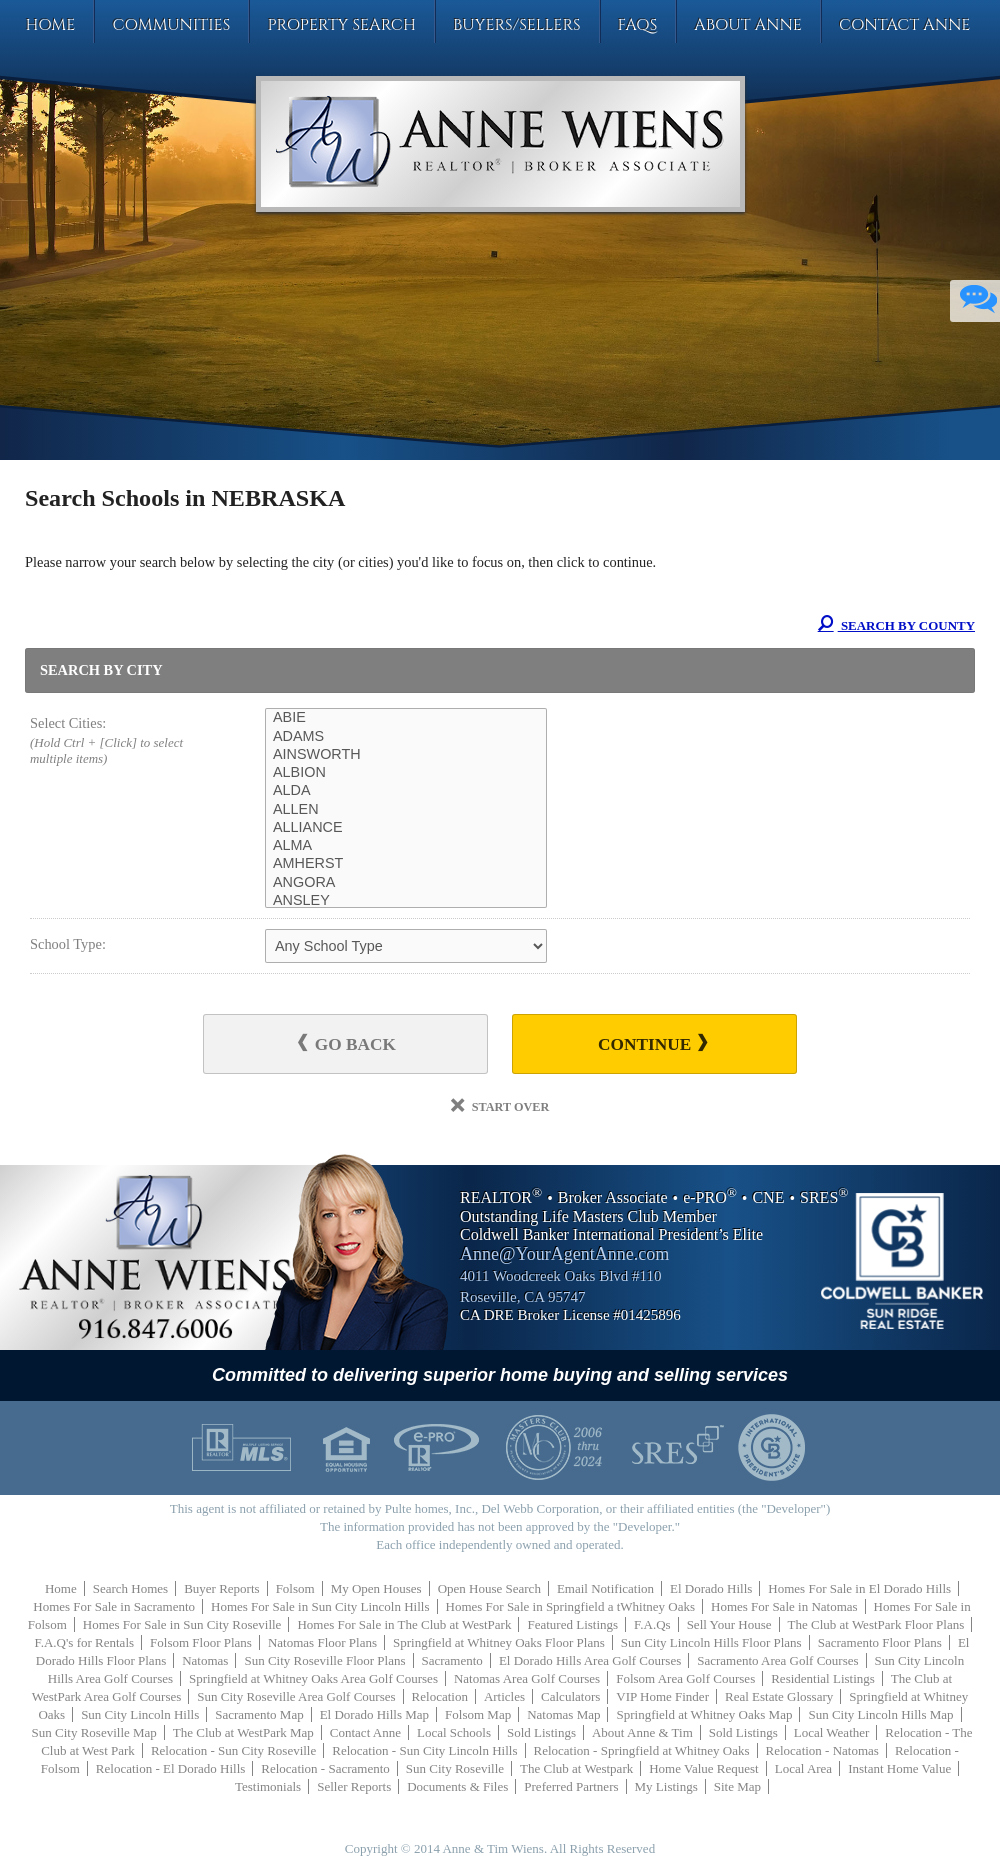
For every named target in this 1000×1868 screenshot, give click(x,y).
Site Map (737, 1786)
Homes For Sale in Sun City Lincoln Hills (320, 1606)
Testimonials (268, 1786)
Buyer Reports (221, 1588)
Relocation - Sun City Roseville (233, 1750)
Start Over (500, 1107)
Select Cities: (124, 742)
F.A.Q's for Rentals (85, 1642)
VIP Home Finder (662, 1696)
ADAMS (406, 737)
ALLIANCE (406, 828)
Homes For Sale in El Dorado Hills (859, 1588)
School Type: (68, 944)
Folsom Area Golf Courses (685, 1678)
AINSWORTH (406, 755)
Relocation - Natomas (822, 1750)
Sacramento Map (259, 1714)
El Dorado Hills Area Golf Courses (590, 1660)
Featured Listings (572, 1624)
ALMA (406, 846)
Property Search (341, 25)
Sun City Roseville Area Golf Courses (296, 1696)
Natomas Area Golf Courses (527, 1678)
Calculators (570, 1696)
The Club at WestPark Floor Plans (876, 1624)
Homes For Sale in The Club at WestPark (404, 1624)
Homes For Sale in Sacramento (114, 1606)
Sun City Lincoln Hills (140, 1714)
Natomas (205, 1660)
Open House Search (489, 1588)
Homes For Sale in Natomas (784, 1606)
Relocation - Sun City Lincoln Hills (424, 1750)
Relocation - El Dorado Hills (170, 1768)
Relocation (440, 1696)
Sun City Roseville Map (94, 1732)
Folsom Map (478, 1714)
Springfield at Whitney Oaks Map (704, 1714)
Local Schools (454, 1732)
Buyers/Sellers (517, 25)
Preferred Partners (571, 1786)
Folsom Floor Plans (201, 1642)
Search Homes (130, 1588)
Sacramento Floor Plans (880, 1642)
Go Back (346, 1044)
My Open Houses (376, 1588)
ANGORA (406, 883)
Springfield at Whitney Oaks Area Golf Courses (313, 1678)
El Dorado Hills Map (374, 1714)
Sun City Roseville (455, 1768)
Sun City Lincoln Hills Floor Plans (711, 1642)
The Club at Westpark (576, 1768)
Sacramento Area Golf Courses (777, 1660)
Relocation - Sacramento (325, 1768)
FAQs (638, 25)
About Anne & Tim (642, 1732)
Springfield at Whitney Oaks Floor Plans (499, 1642)
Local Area (803, 1768)
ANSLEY (406, 901)
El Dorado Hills (711, 1588)
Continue (652, 1044)
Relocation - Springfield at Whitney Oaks (642, 1750)
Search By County (896, 625)
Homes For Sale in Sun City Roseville (182, 1624)
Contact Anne (905, 25)
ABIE (406, 718)
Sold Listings (541, 1732)
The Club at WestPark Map (243, 1732)
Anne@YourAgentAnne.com (564, 1254)
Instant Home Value (899, 1768)
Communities (171, 25)
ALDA (406, 791)
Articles (504, 1696)
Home (50, 25)
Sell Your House (729, 1624)
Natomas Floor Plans (322, 1642)
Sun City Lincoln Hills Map (880, 1714)
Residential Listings (823, 1678)
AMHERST (406, 864)
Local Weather (832, 1732)
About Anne (748, 25)
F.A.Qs (652, 1624)
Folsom (295, 1588)
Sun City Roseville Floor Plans (324, 1660)
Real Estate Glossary (779, 1696)
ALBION (406, 773)
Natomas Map (563, 1714)
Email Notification (605, 1588)
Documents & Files (457, 1786)
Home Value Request (704, 1768)
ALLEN (406, 810)
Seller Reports (354, 1786)
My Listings (666, 1786)
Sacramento (452, 1660)
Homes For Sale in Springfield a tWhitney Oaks (571, 1606)
